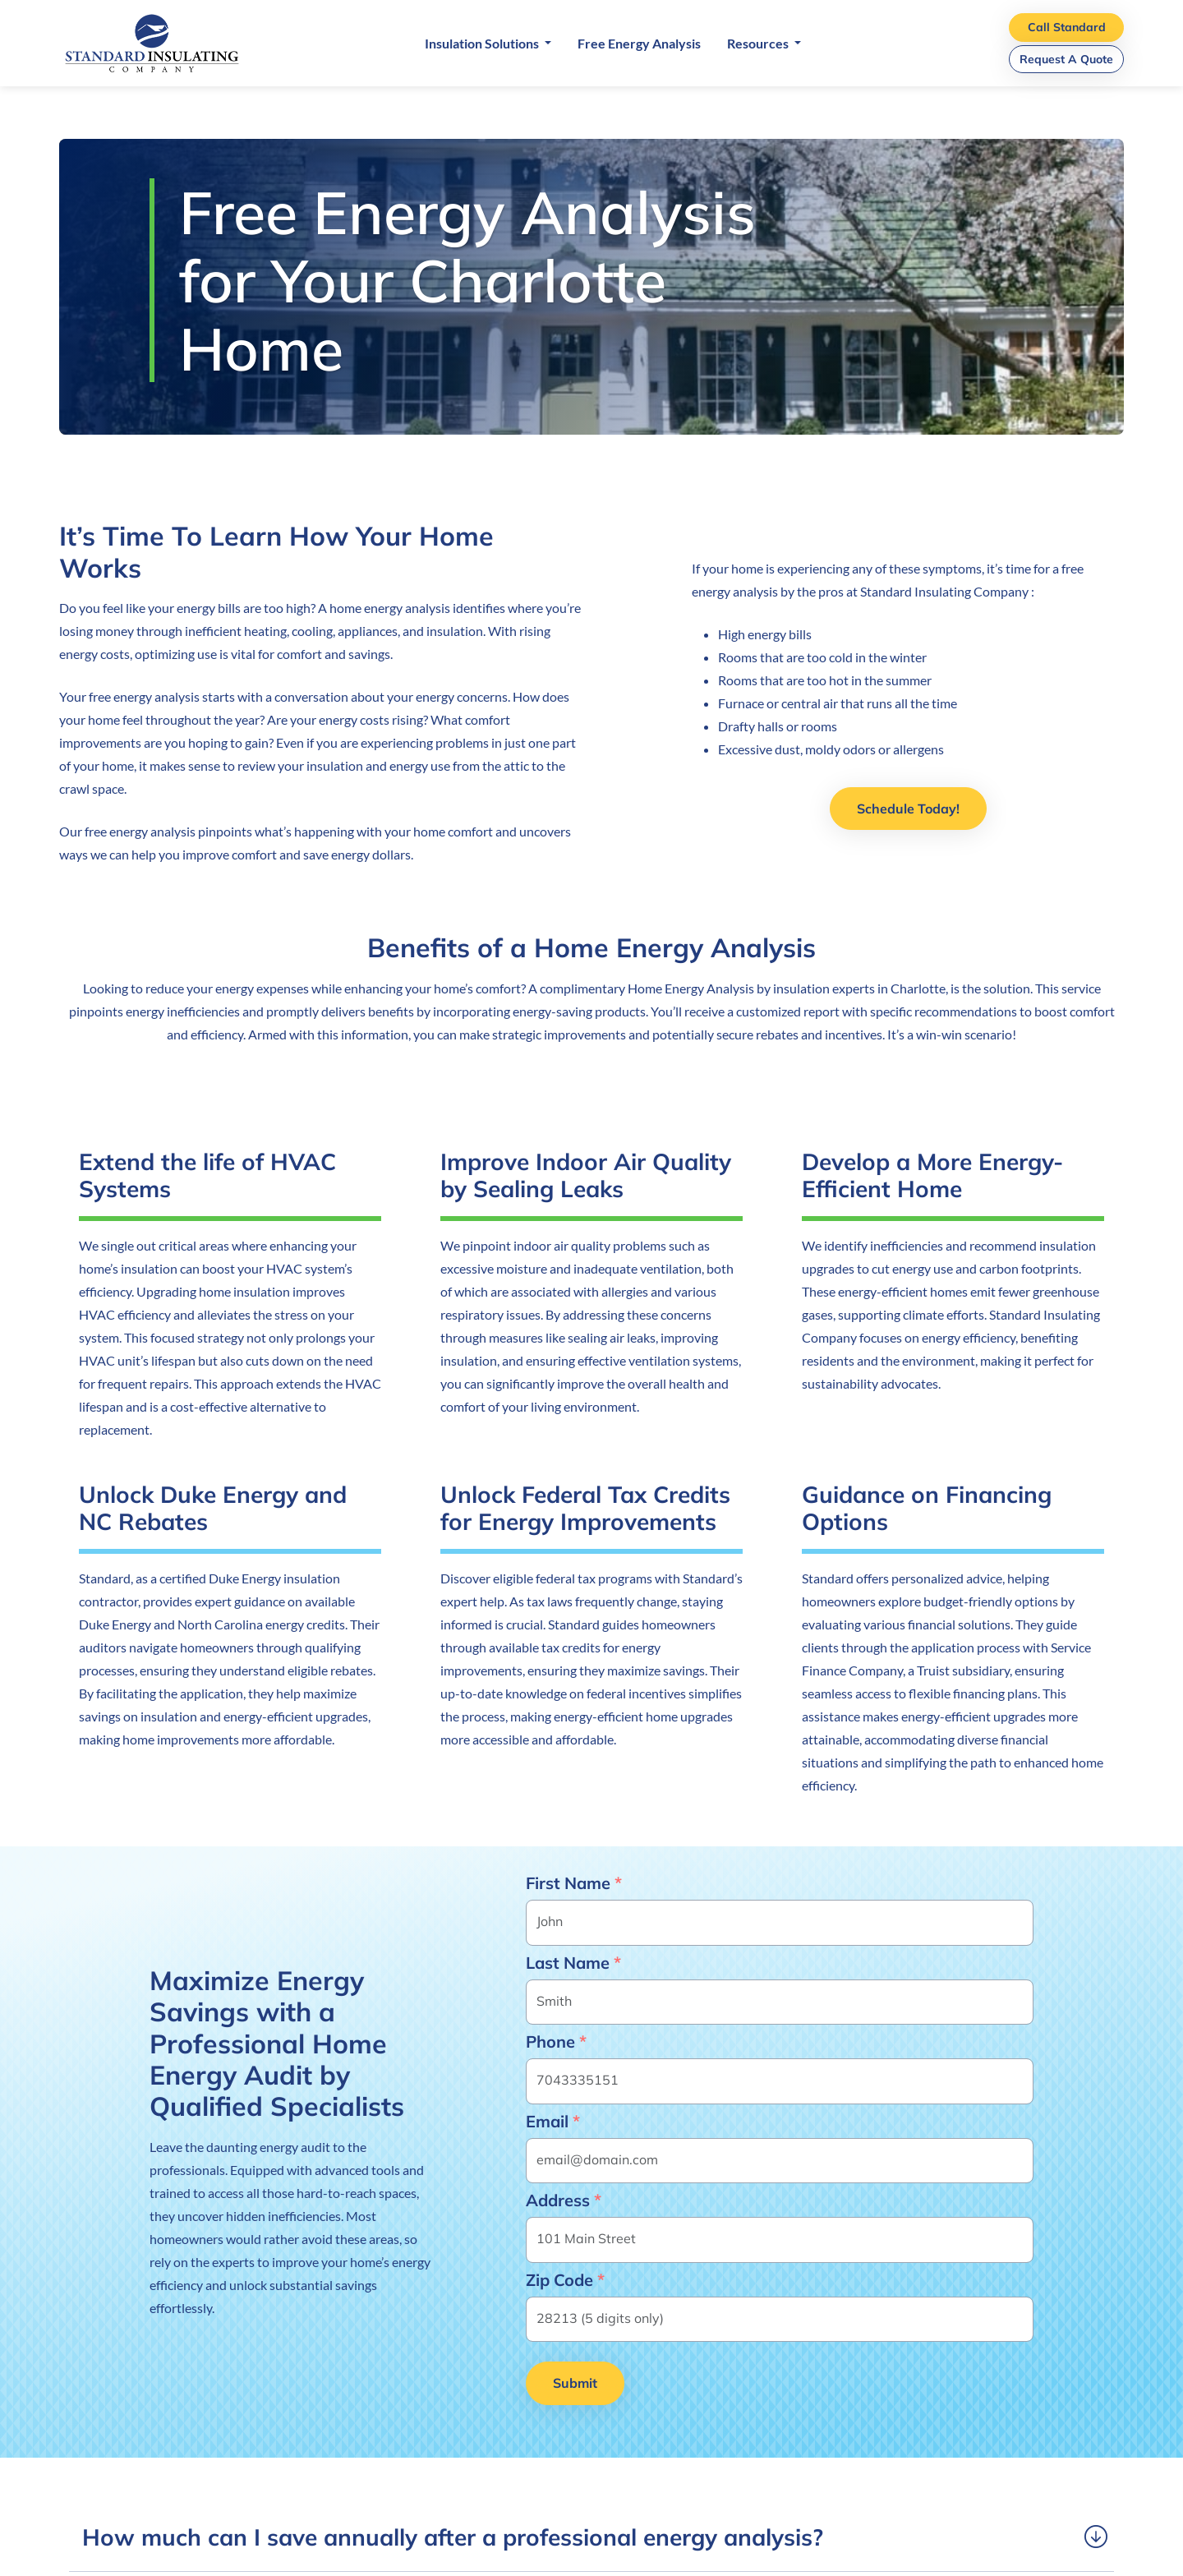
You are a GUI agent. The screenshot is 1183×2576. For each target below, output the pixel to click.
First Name (574, 1883)
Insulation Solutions (483, 43)
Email (553, 2121)
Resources (759, 43)
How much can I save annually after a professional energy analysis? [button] (452, 2537)
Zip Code (565, 2280)
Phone (556, 2042)
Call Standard (1067, 27)
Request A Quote (1066, 59)
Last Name (573, 1963)
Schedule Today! (908, 808)
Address (563, 2200)
